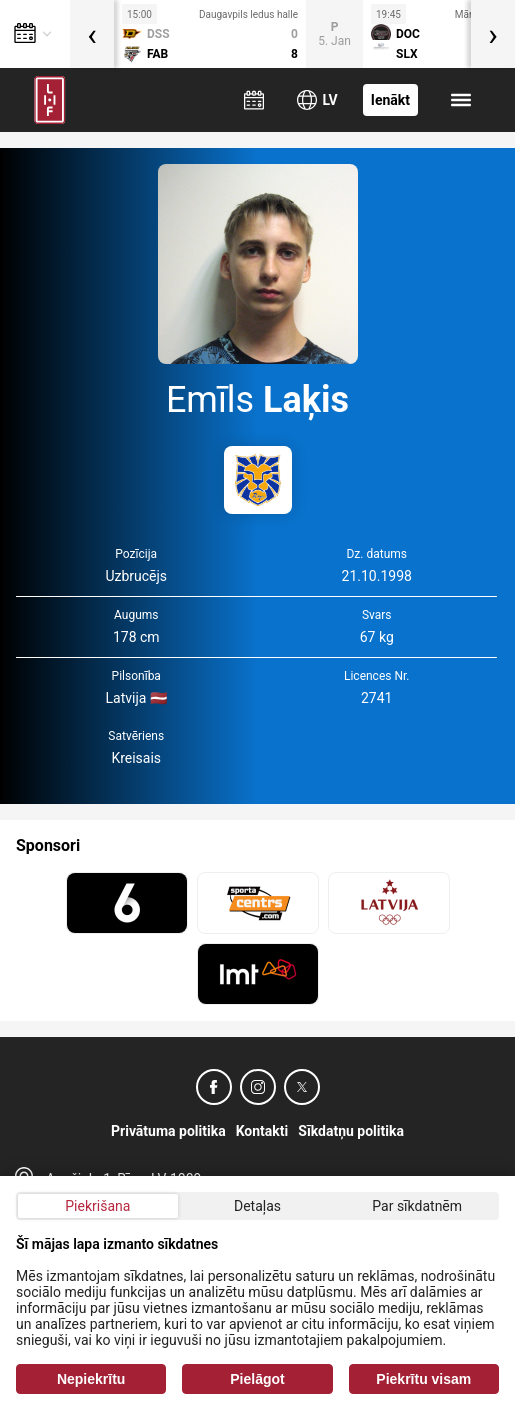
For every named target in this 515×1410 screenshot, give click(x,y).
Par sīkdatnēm (417, 1206)
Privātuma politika (168, 1131)
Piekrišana (97, 1206)
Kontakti (262, 1131)
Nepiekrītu (91, 1379)
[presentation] (92, 34)
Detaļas (257, 1206)
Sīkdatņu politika (351, 1131)
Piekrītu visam (423, 1379)
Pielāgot (257, 1379)
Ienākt (390, 100)
